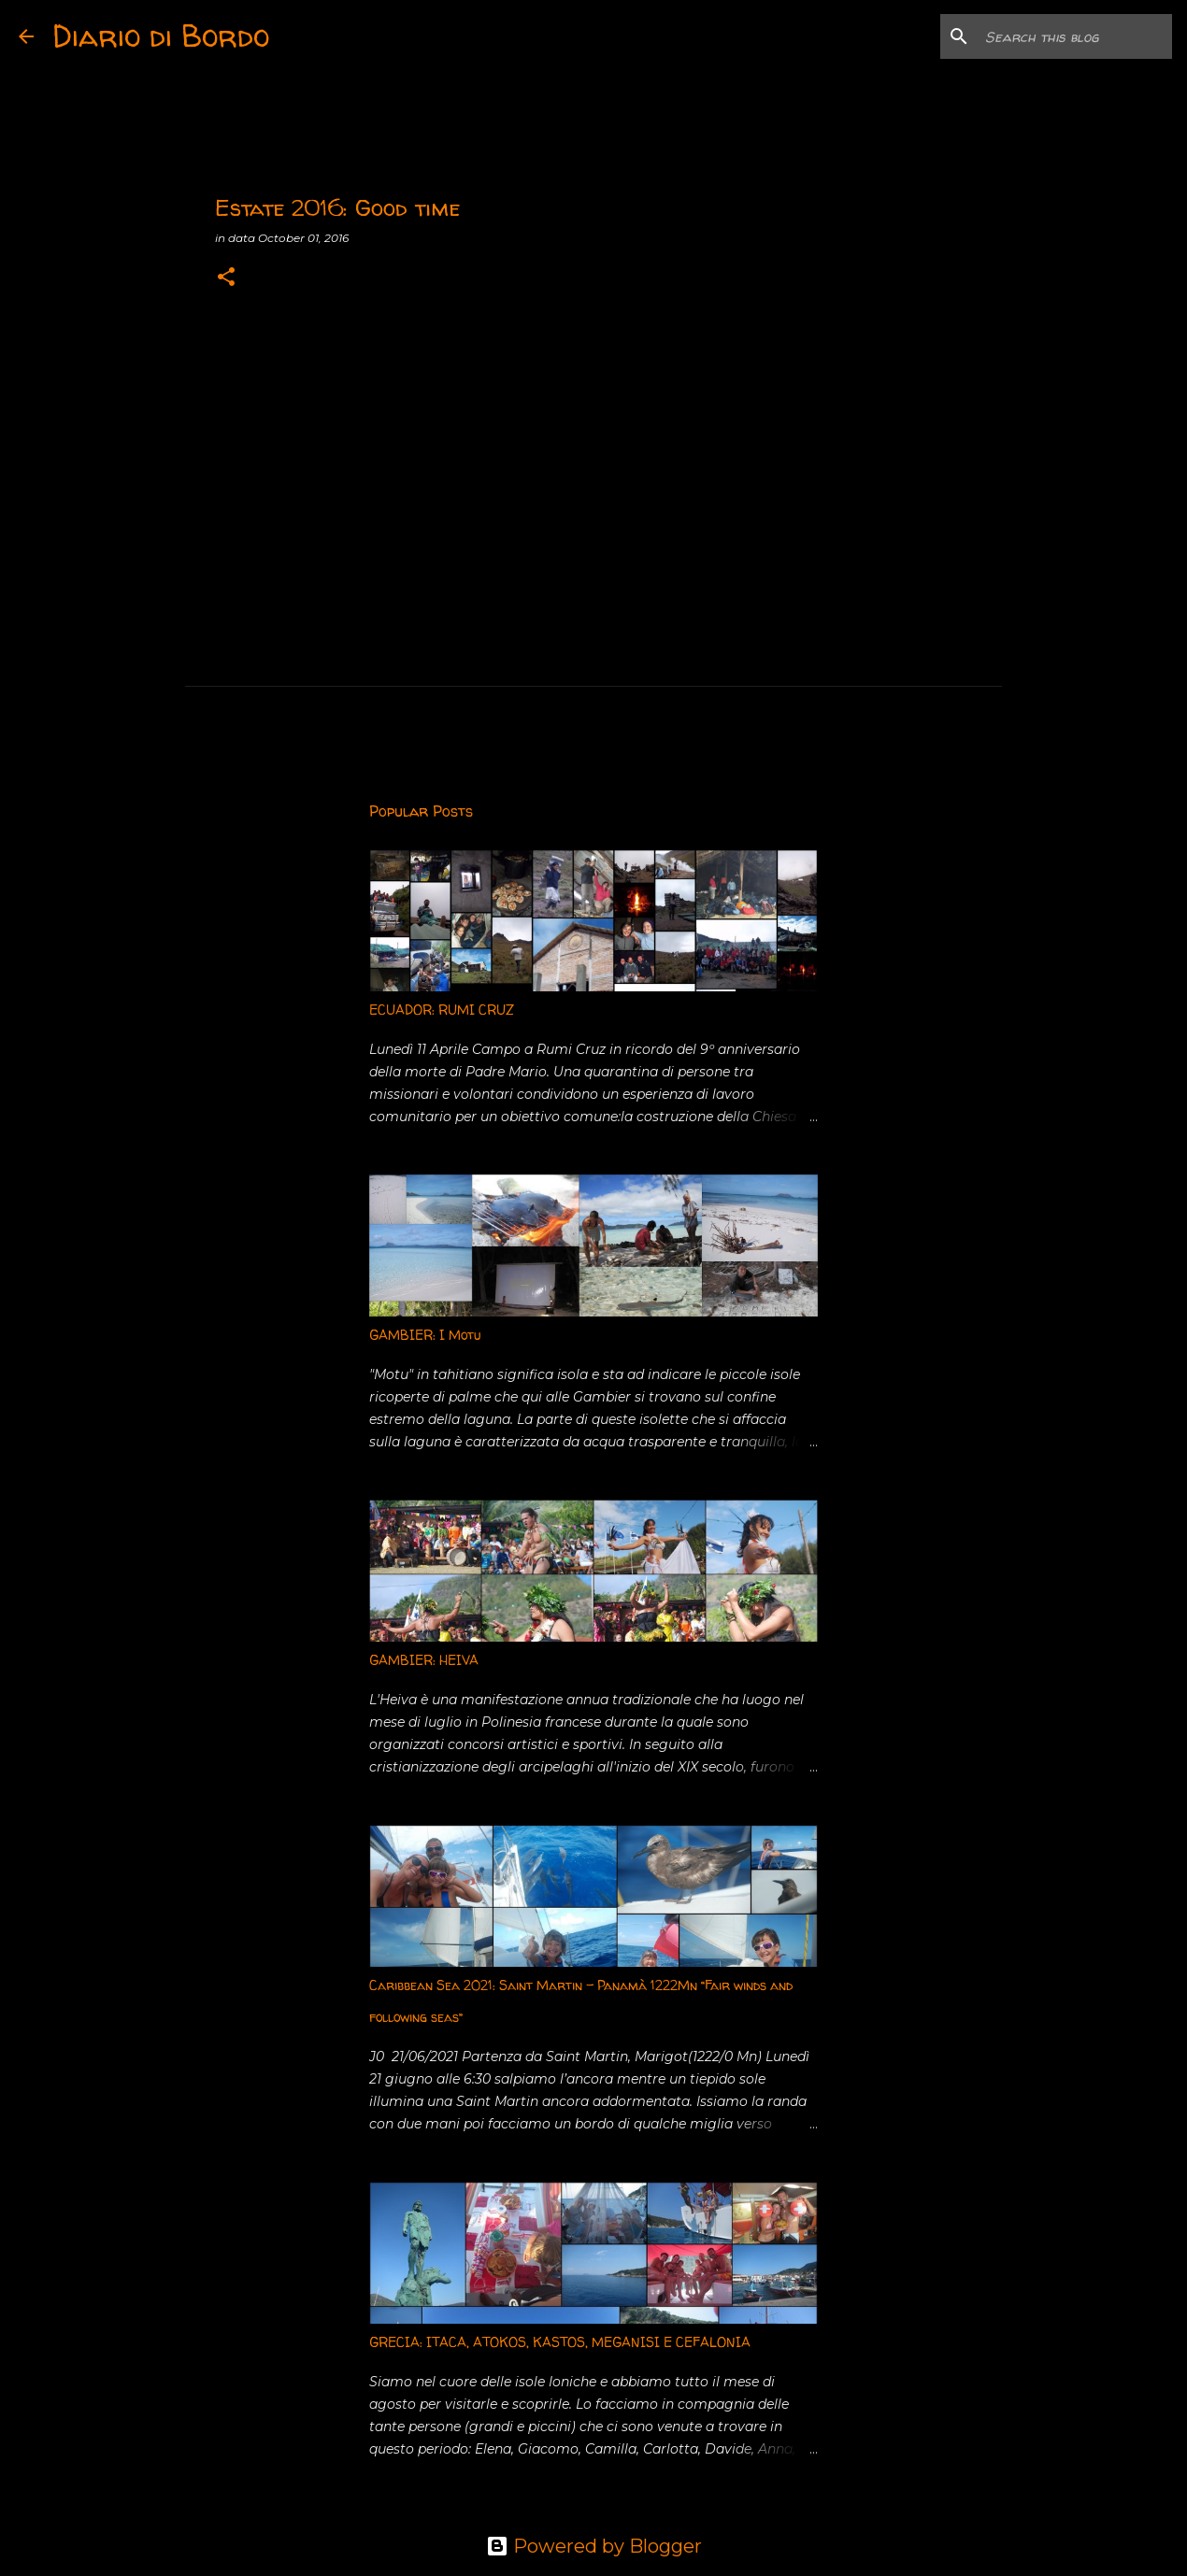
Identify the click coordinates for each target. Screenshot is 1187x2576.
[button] (226, 278)
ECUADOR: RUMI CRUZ (441, 1009)
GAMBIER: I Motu (424, 1335)
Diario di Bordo (160, 35)
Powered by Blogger (594, 2546)
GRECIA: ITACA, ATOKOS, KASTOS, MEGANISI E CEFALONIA (560, 2342)
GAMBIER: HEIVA (424, 1660)
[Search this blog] (1074, 36)
